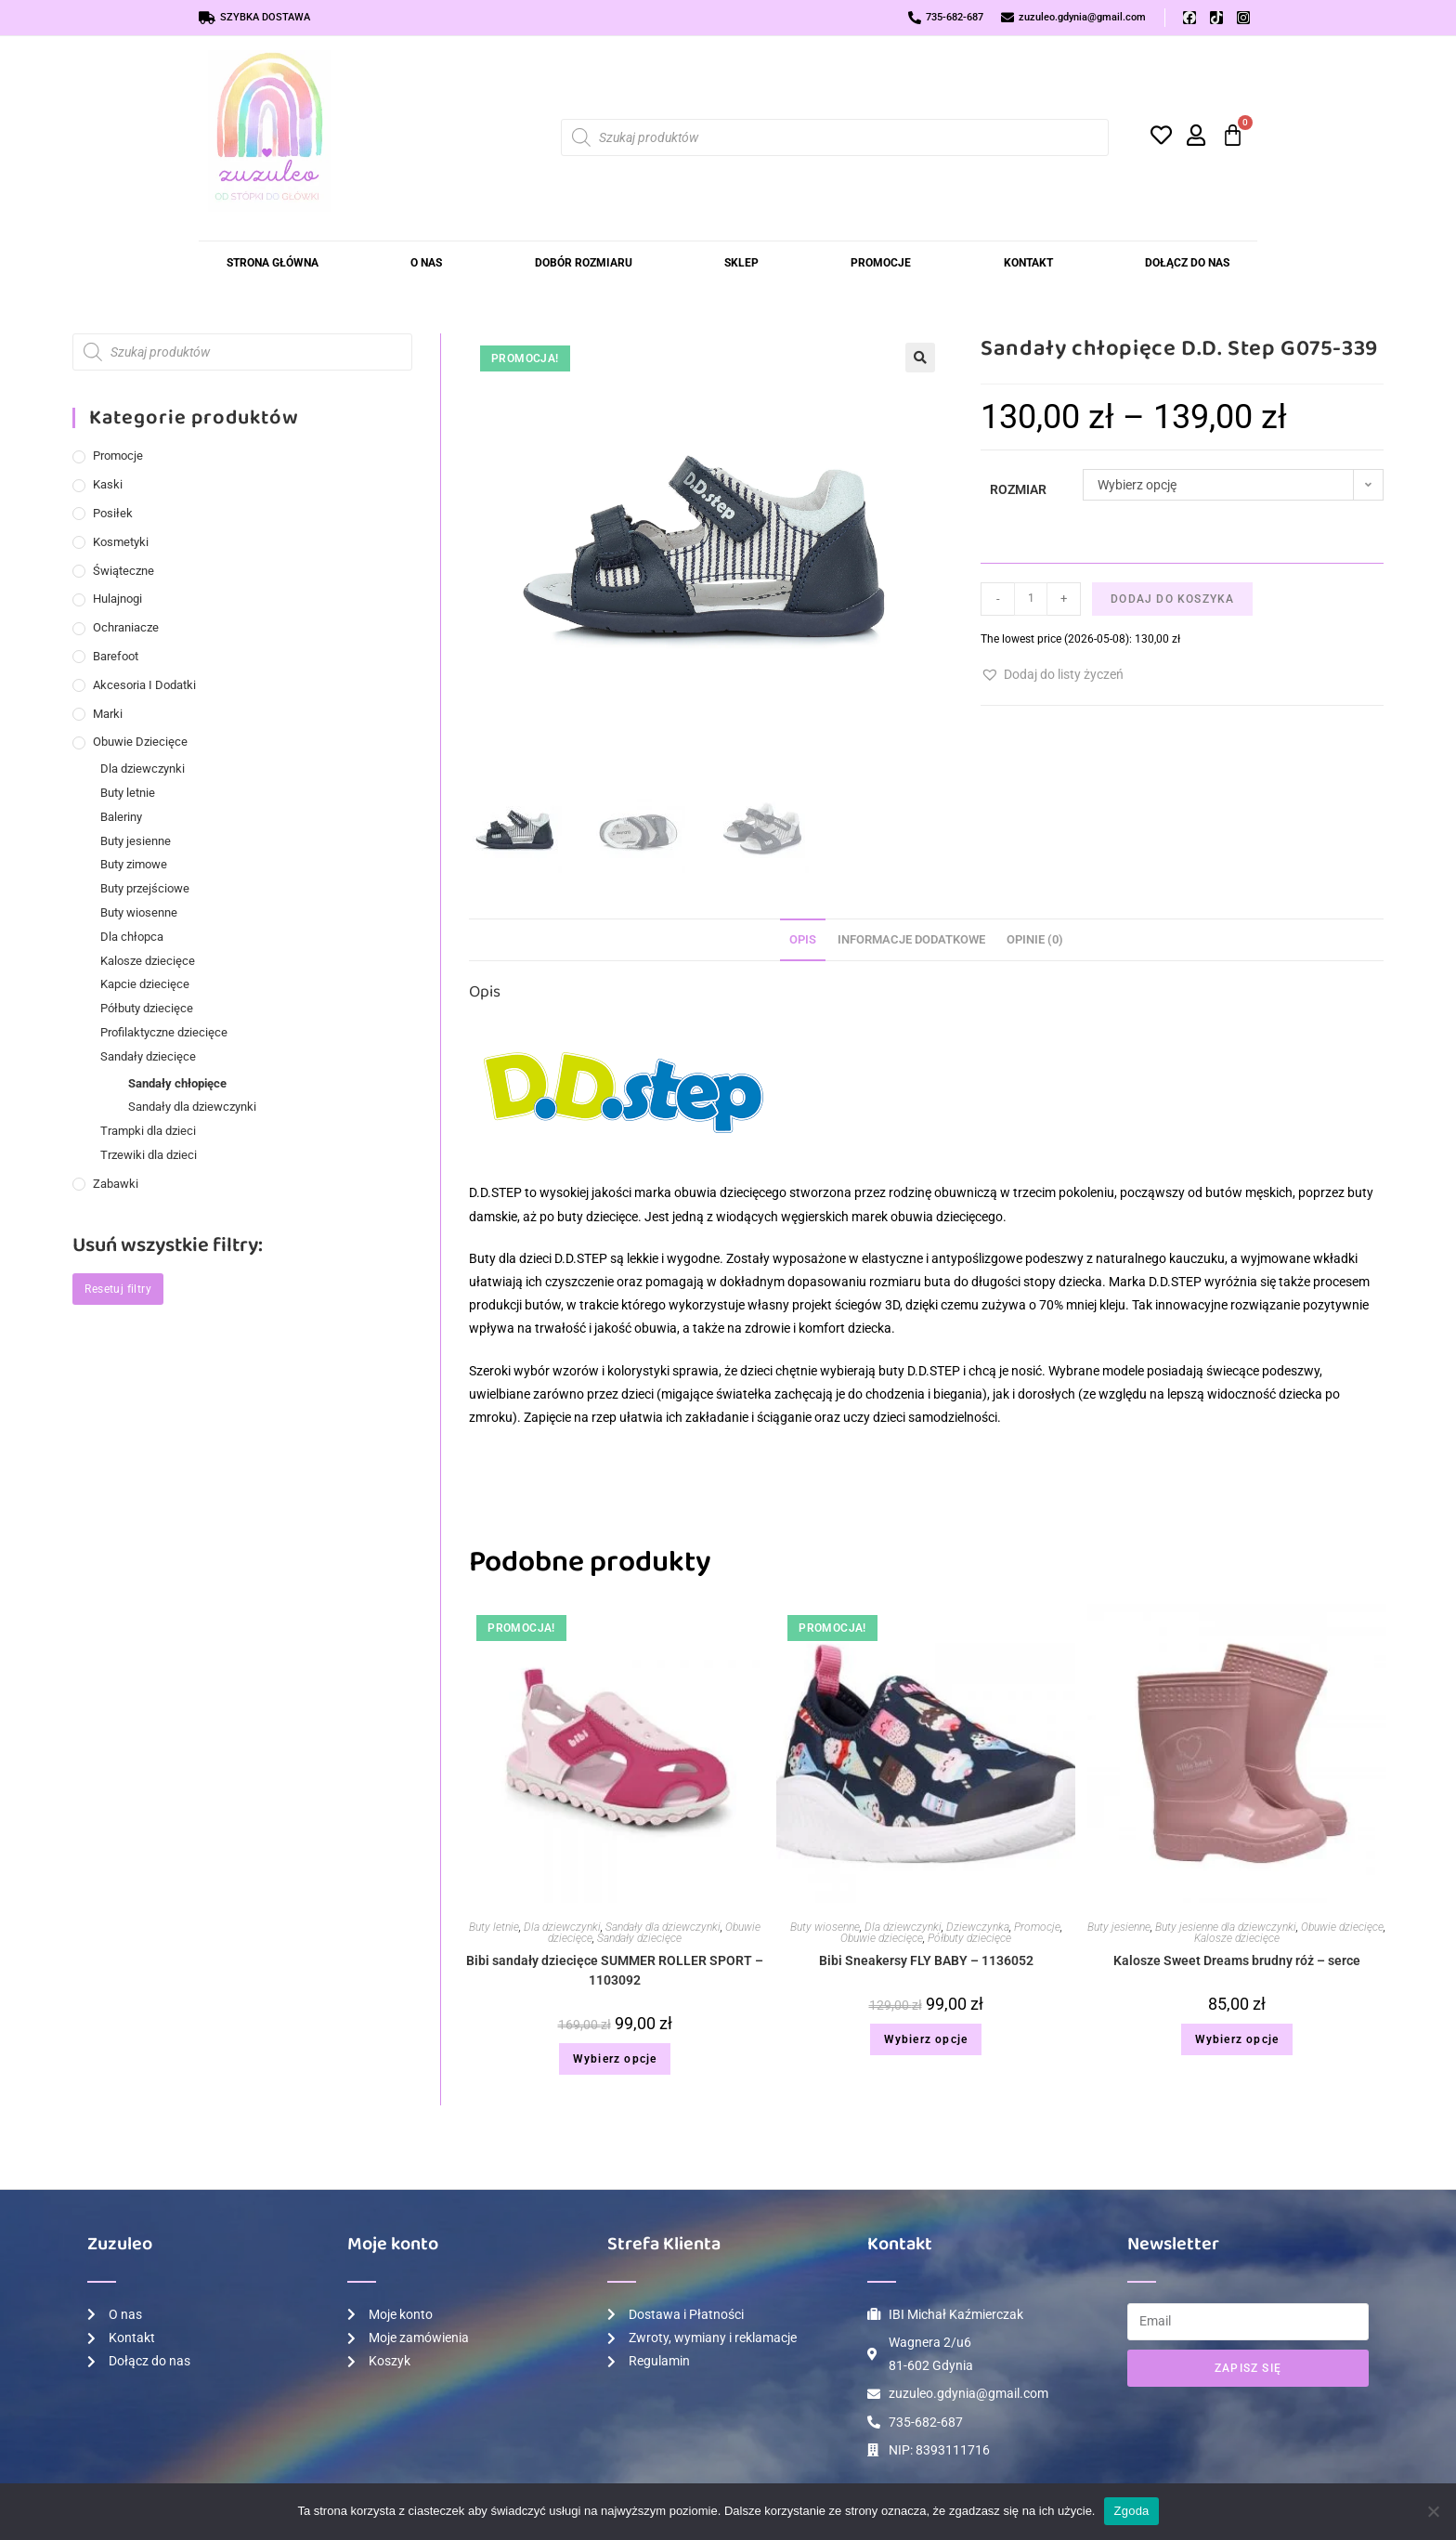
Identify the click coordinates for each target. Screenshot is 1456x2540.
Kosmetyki (121, 542)
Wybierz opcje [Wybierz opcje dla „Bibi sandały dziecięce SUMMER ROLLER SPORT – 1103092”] (615, 2060)
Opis (802, 940)
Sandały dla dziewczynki (663, 1928)
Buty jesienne (1118, 1928)
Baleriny (121, 817)
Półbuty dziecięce (969, 1940)
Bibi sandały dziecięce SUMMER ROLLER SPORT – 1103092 (614, 1972)
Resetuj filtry (117, 1289)
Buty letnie (494, 1928)
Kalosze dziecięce (1237, 1940)
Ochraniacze (126, 627)
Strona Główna (272, 262)
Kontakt (1028, 262)
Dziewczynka (977, 1928)
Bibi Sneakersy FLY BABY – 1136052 (926, 1962)
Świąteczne (123, 571)
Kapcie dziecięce (144, 984)
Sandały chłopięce (177, 1083)
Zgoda (1131, 2511)
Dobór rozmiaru (583, 262)
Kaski (108, 484)
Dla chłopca (131, 937)
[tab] (803, 941)
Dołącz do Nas (1187, 262)
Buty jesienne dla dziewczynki (1225, 1928)
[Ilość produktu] (1030, 599)
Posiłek (113, 513)
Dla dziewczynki (562, 1928)
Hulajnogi (117, 599)
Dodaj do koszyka (1172, 599)
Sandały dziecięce (639, 1940)
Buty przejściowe (144, 888)
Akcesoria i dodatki (144, 685)
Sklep (741, 262)
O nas (426, 262)
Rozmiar (1018, 489)
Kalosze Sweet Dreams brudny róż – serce (1236, 1962)
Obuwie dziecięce (881, 1940)
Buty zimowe (133, 864)
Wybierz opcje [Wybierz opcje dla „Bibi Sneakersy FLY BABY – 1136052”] (926, 2041)
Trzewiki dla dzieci (148, 1155)
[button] (920, 357)
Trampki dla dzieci (148, 1131)
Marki (108, 714)
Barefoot (115, 656)
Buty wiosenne (825, 1928)
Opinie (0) (1035, 940)
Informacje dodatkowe (911, 940)
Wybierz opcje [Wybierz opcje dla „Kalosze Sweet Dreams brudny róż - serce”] (1237, 2041)
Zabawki (115, 1184)
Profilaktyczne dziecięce (164, 1032)
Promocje (881, 262)
